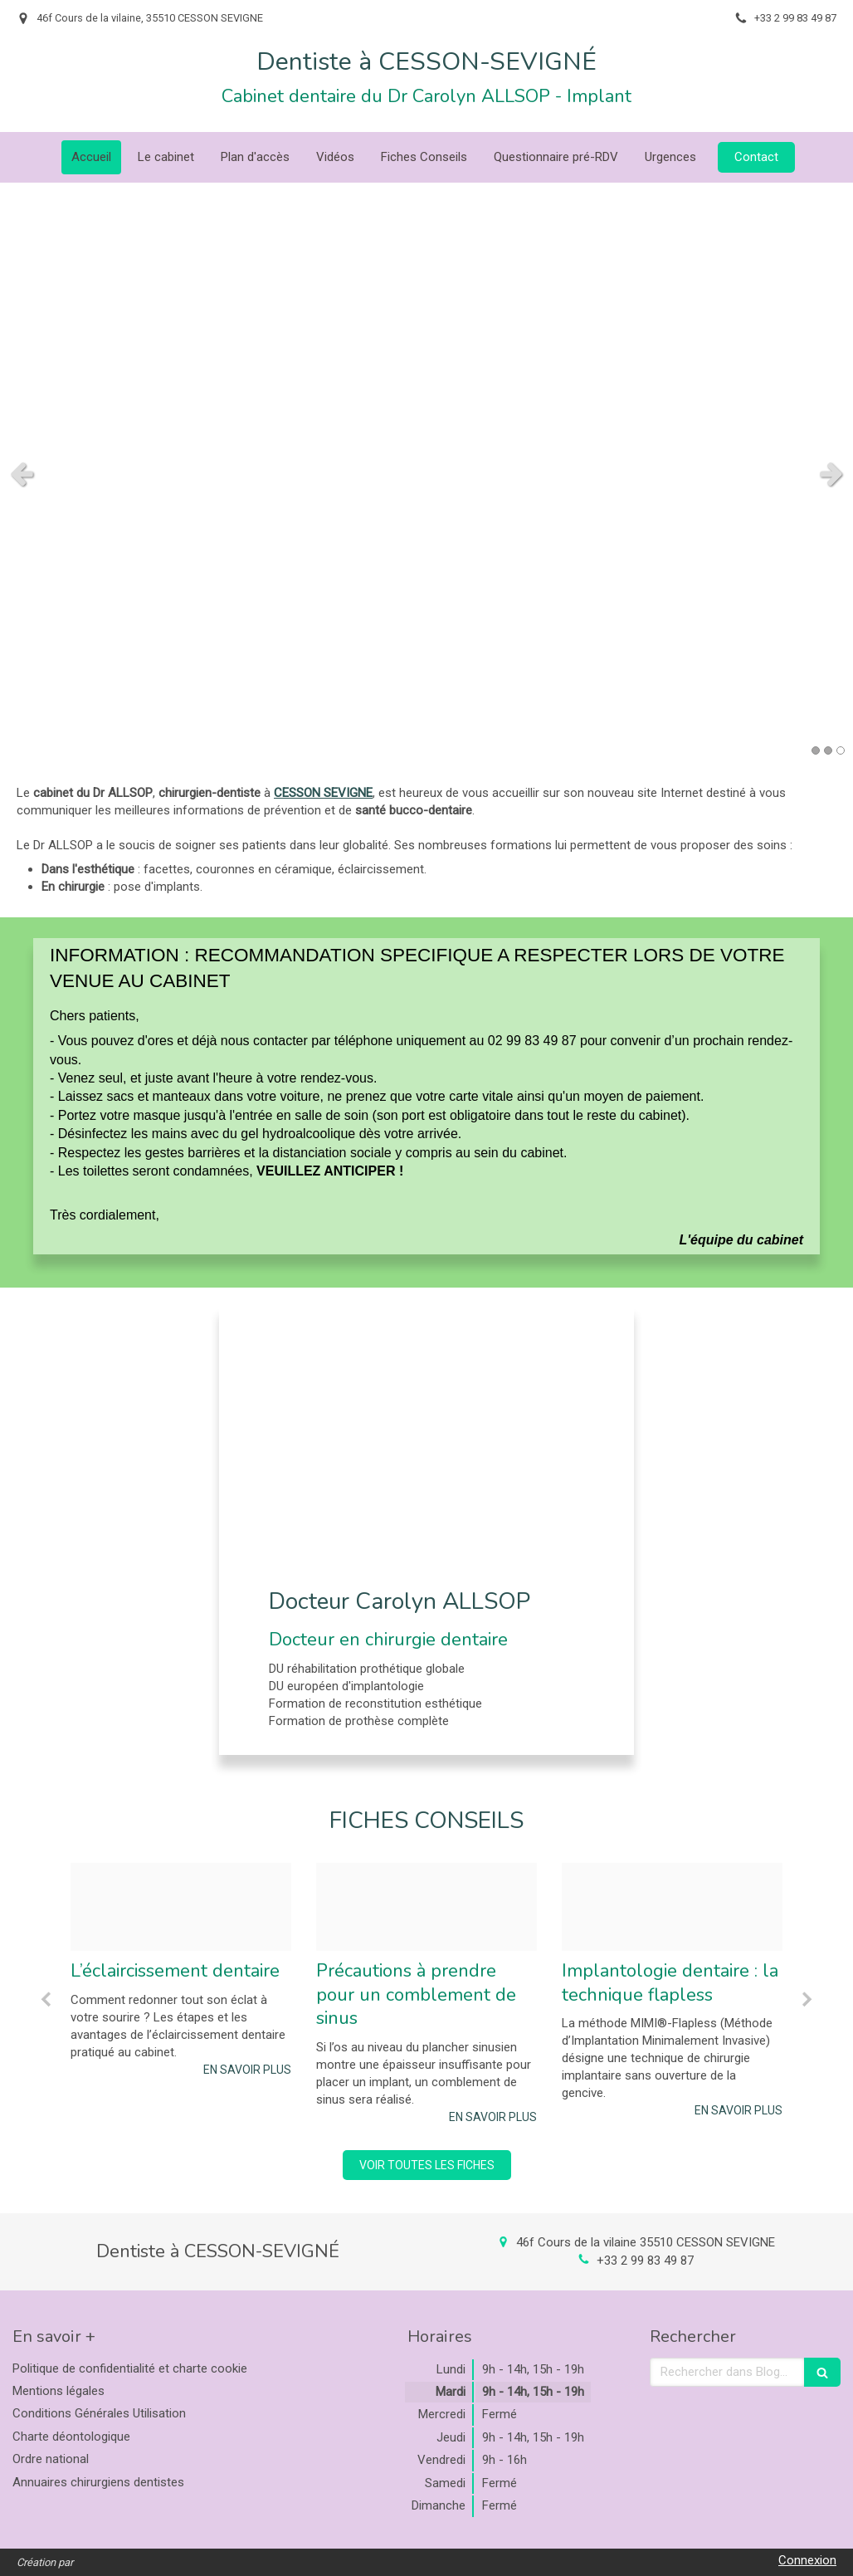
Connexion (807, 2560)
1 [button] (816, 750)
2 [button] (828, 750)
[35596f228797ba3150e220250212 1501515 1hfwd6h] (672, 1907)
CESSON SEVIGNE (323, 792)
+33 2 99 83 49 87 (645, 2260)
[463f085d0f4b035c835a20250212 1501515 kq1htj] (426, 1907)
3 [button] (840, 750)
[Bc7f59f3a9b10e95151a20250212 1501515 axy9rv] (181, 1907)
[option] (181, 1970)
